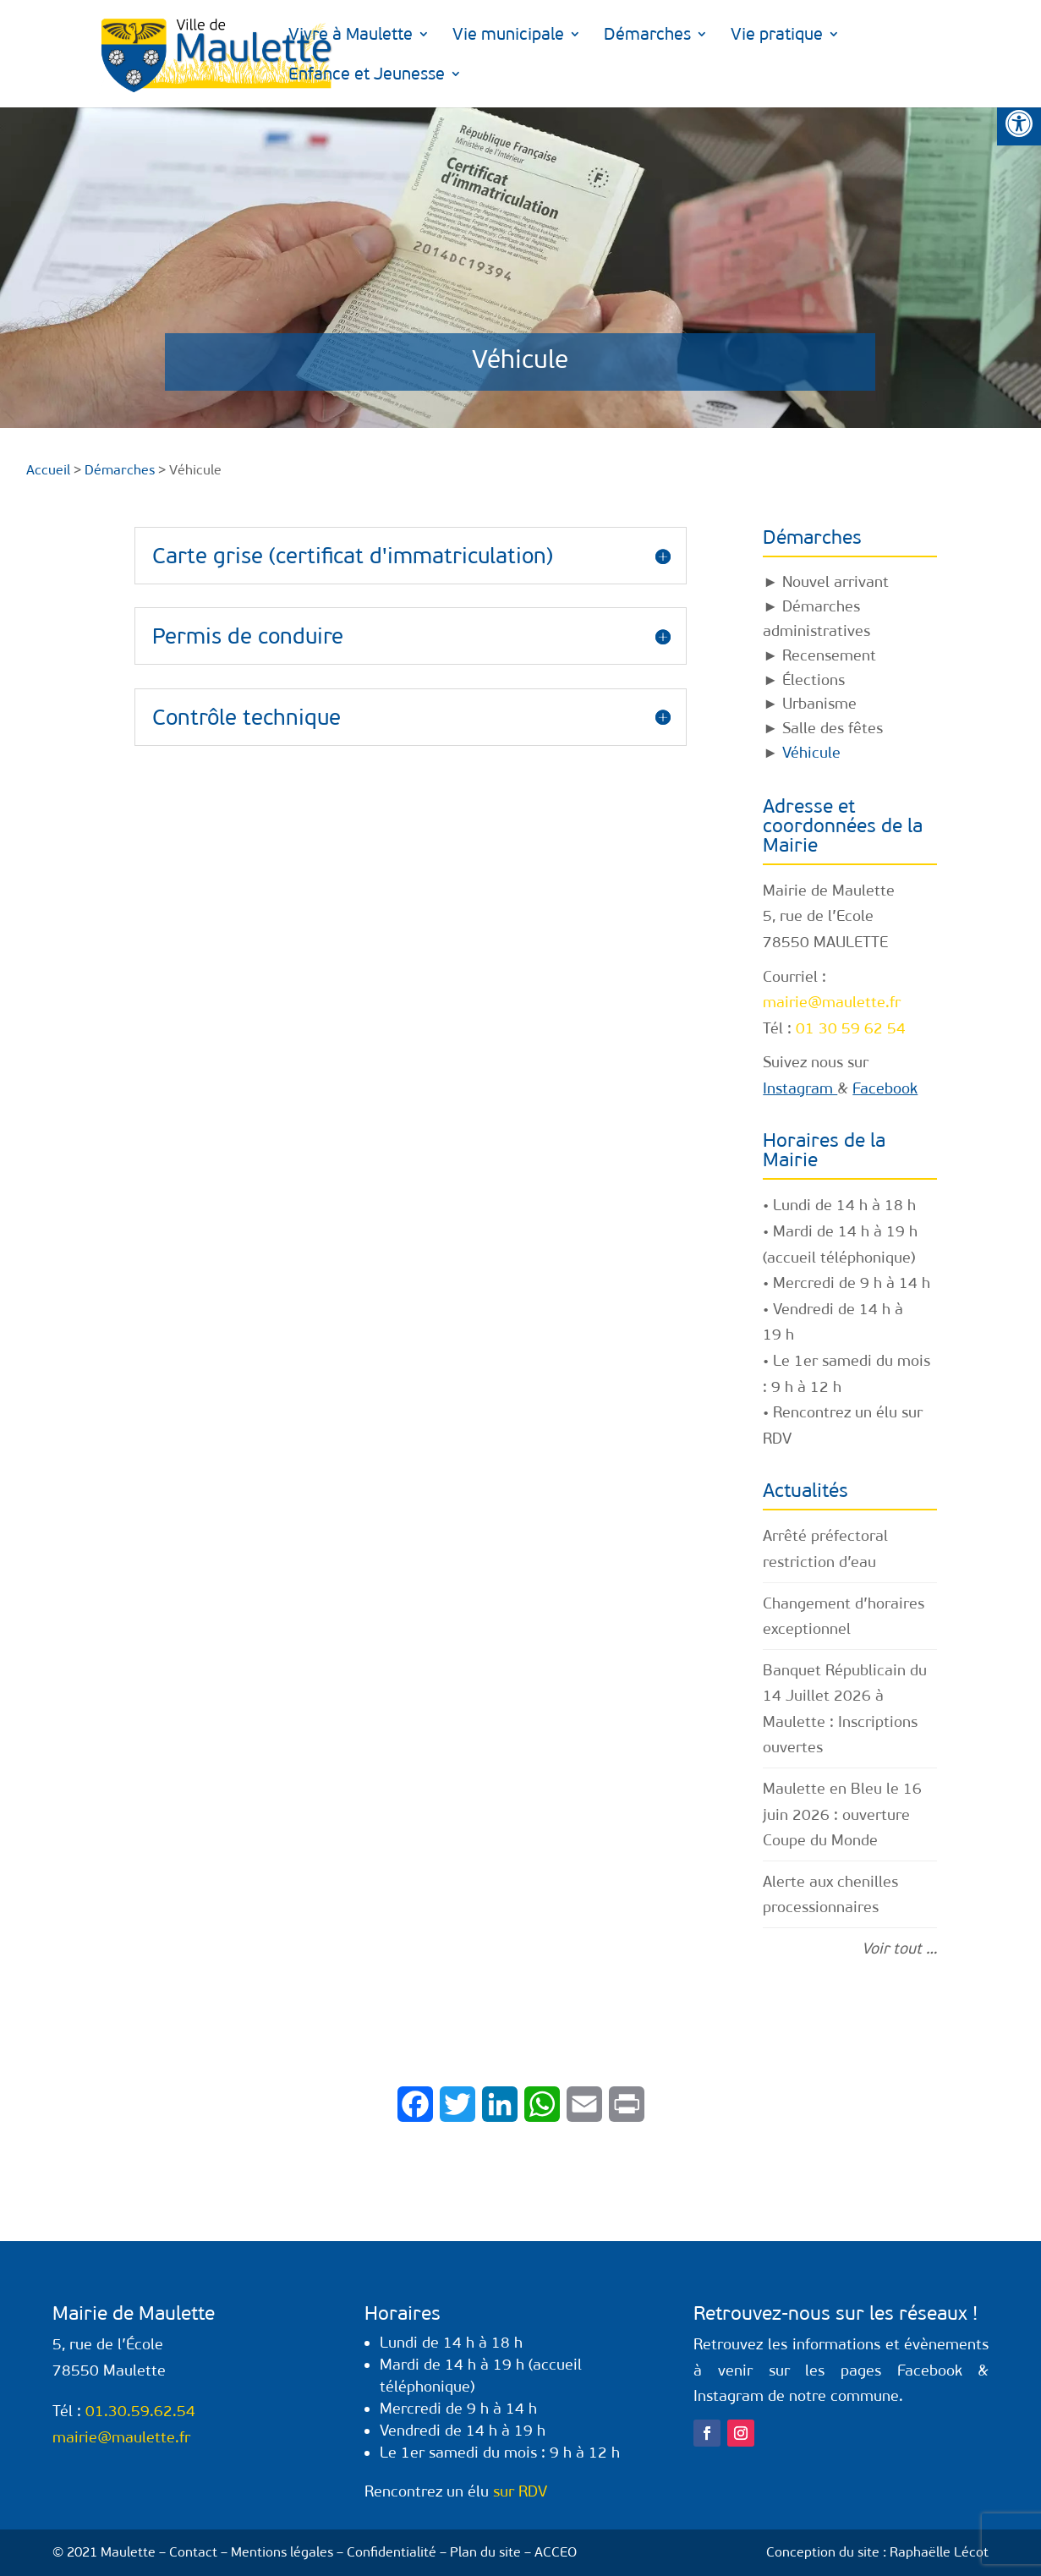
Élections (813, 680)
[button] (1019, 123)
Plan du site (485, 2552)
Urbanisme (819, 703)
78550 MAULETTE (825, 942)
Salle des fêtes (832, 728)
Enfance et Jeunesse (937, 36)
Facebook (885, 1088)
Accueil (48, 470)
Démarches (644, 36)
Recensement (829, 655)
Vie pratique (773, 36)
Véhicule (811, 752)
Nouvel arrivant (835, 582)
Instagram (800, 1088)
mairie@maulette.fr (832, 1002)
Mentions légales (282, 2552)
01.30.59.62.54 (140, 2411)
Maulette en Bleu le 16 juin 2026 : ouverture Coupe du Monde (842, 1814)
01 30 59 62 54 (851, 1028)
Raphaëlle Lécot (939, 2552)
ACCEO (555, 2552)
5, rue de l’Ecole (818, 916)
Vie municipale (505, 36)
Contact (193, 2552)
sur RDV (520, 2491)
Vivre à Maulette (347, 36)
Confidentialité (391, 2552)
